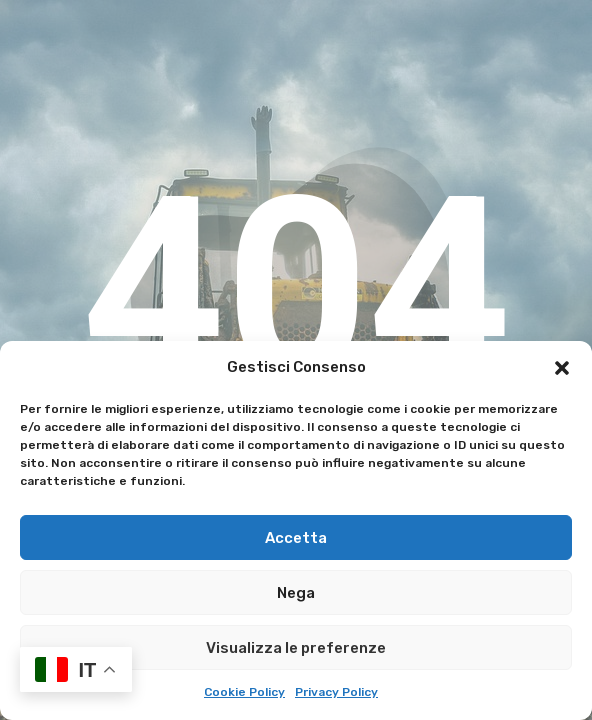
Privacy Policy (336, 692)
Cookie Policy (244, 692)
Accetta (296, 538)
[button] (562, 368)
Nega (296, 593)
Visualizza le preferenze (296, 648)
